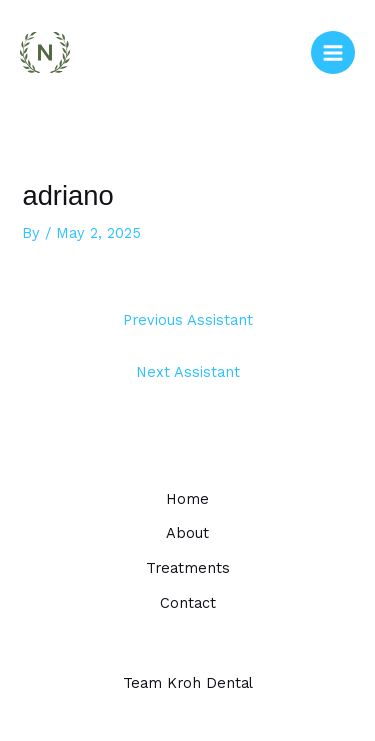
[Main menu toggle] (333, 53)
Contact (188, 603)
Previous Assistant (188, 320)
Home (187, 499)
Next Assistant (188, 372)
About (187, 533)
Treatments (188, 568)
